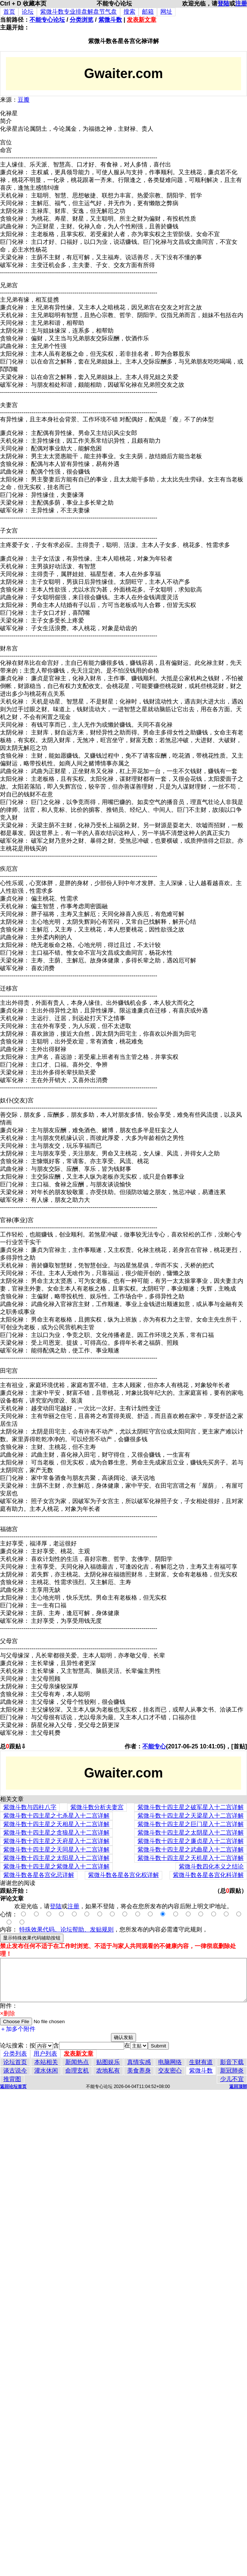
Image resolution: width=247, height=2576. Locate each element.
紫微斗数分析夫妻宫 (96, 1807)
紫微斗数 (110, 20)
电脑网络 (170, 2062)
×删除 (7, 2013)
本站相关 (46, 2062)
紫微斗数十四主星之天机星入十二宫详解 (191, 1858)
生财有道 (201, 2062)
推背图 (12, 2079)
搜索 (129, 11)
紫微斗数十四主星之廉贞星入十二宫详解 (191, 1841)
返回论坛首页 (13, 2086)
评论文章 (12, 1898)
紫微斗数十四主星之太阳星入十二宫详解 (56, 1858)
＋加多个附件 (17, 2029)
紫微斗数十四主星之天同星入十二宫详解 (56, 1849)
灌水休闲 (46, 2070)
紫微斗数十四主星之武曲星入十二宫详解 (191, 1849)
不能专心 (154, 1746)
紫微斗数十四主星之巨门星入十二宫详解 (191, 1824)
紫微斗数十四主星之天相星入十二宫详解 (56, 1824)
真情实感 (139, 2062)
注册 (241, 3)
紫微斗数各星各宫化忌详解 (38, 1875)
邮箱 (148, 11)
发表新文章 (141, 20)
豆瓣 (23, 99)
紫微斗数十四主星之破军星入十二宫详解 (191, 1807)
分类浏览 (81, 20)
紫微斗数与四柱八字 (29, 1807)
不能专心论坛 (47, 20)
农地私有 (108, 2070)
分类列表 (15, 2053)
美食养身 (139, 2070)
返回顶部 (238, 2086)
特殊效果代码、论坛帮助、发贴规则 (66, 1929)
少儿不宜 (232, 2079)
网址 (166, 11)
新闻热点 (77, 2062)
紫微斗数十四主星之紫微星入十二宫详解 (56, 1866)
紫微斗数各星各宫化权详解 (123, 1875)
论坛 (28, 11)
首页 (9, 11)
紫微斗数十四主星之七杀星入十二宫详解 (56, 1815)
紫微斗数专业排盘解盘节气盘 (78, 11)
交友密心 (170, 2070)
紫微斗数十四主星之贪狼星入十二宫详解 (56, 1832)
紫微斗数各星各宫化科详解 (208, 1875)
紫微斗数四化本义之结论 (211, 1866)
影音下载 (232, 2062)
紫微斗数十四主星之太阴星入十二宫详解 (191, 1832)
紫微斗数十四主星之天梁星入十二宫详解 (191, 1815)
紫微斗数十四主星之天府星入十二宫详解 (56, 1841)
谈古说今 (15, 2070)
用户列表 (45, 2053)
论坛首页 (15, 2062)
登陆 (223, 3)
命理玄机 (77, 2070)
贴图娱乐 (108, 2062)
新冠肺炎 (232, 2070)
